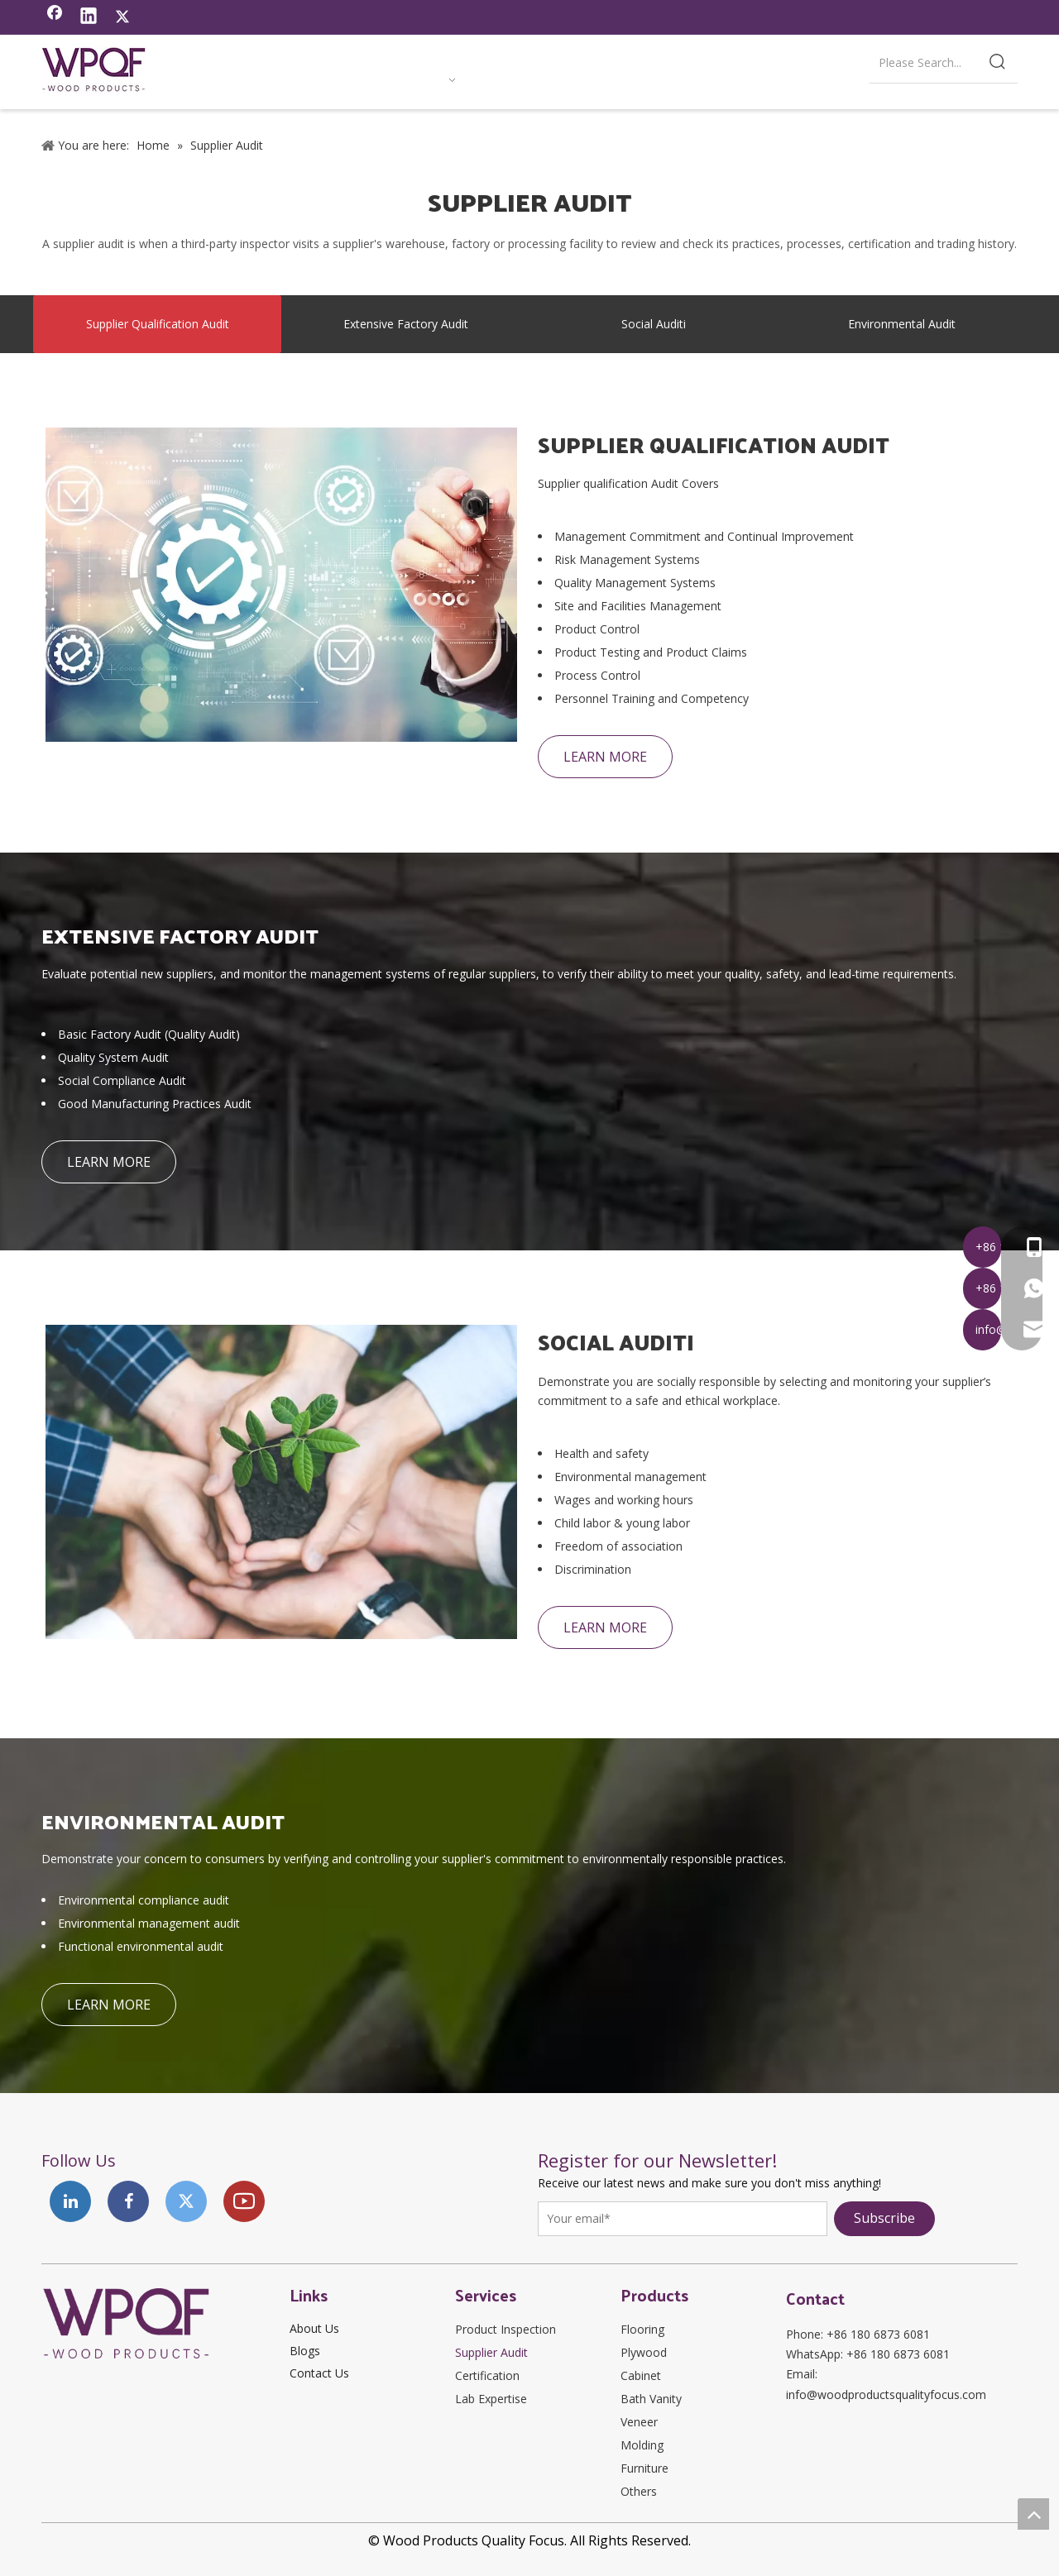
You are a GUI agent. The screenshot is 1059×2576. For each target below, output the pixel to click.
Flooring (642, 2329)
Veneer (639, 2422)
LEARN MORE (605, 757)
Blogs (305, 2351)
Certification (487, 2375)
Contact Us (319, 2373)
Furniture (644, 2468)
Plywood (644, 2352)
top (1033, 2514)
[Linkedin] (88, 17)
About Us (314, 2328)
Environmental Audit (902, 324)
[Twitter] (122, 17)
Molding (642, 2445)
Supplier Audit (491, 2352)
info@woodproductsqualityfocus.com (886, 2394)
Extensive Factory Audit (405, 324)
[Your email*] (682, 2218)
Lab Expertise (491, 2398)
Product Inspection (505, 2329)
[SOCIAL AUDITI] (281, 1482)
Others (639, 2491)
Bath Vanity (651, 2398)
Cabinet (641, 2375)
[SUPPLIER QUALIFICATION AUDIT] (281, 585)
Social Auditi (653, 324)
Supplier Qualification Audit (157, 324)
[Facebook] (54, 17)
